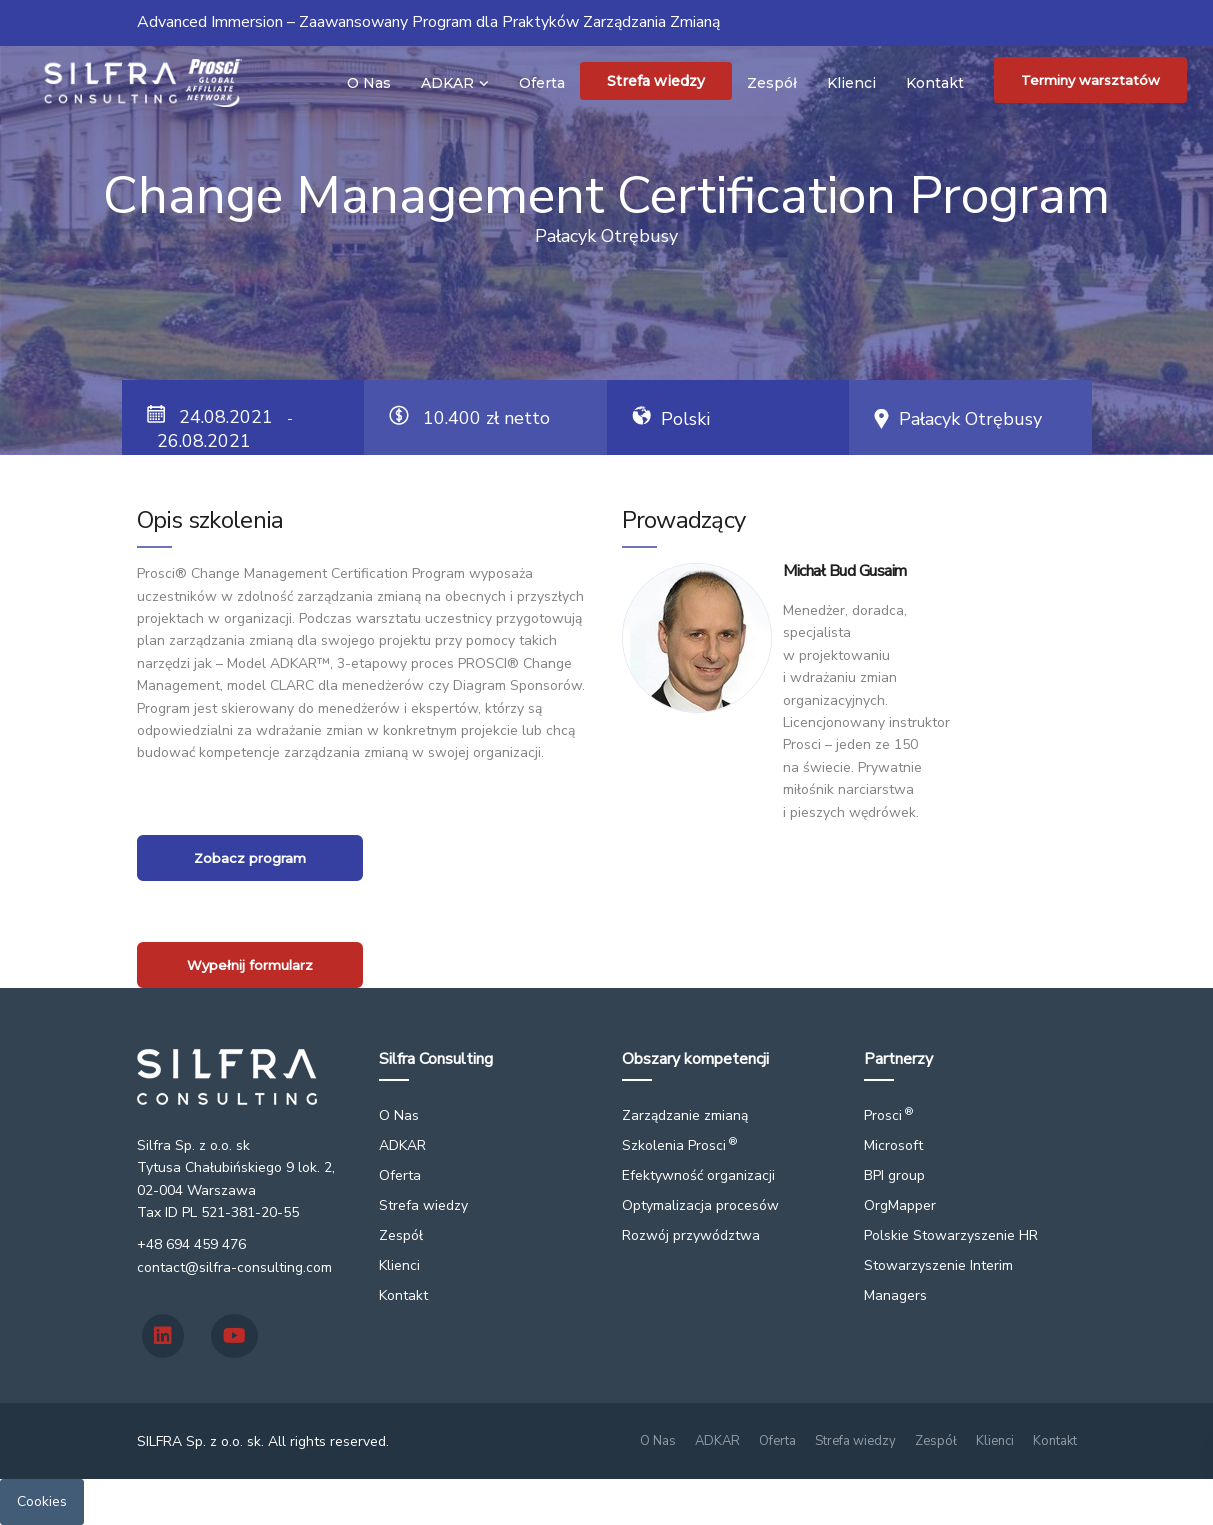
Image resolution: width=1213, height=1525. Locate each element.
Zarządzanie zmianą (685, 1115)
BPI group (894, 1175)
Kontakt (935, 83)
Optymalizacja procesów (700, 1205)
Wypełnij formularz (250, 965)
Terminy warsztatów (1090, 80)
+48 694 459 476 (191, 1244)
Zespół (772, 83)
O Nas (369, 83)
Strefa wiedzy (656, 81)
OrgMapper (900, 1205)
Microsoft (893, 1145)
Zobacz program (250, 858)
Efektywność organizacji (698, 1175)
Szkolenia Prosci (679, 1145)
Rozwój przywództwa (691, 1235)
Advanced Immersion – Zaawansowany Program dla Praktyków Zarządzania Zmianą (428, 22)
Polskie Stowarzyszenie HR (951, 1235)
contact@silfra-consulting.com (234, 1267)
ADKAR (447, 83)
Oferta (542, 83)
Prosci (888, 1115)
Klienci (851, 83)
